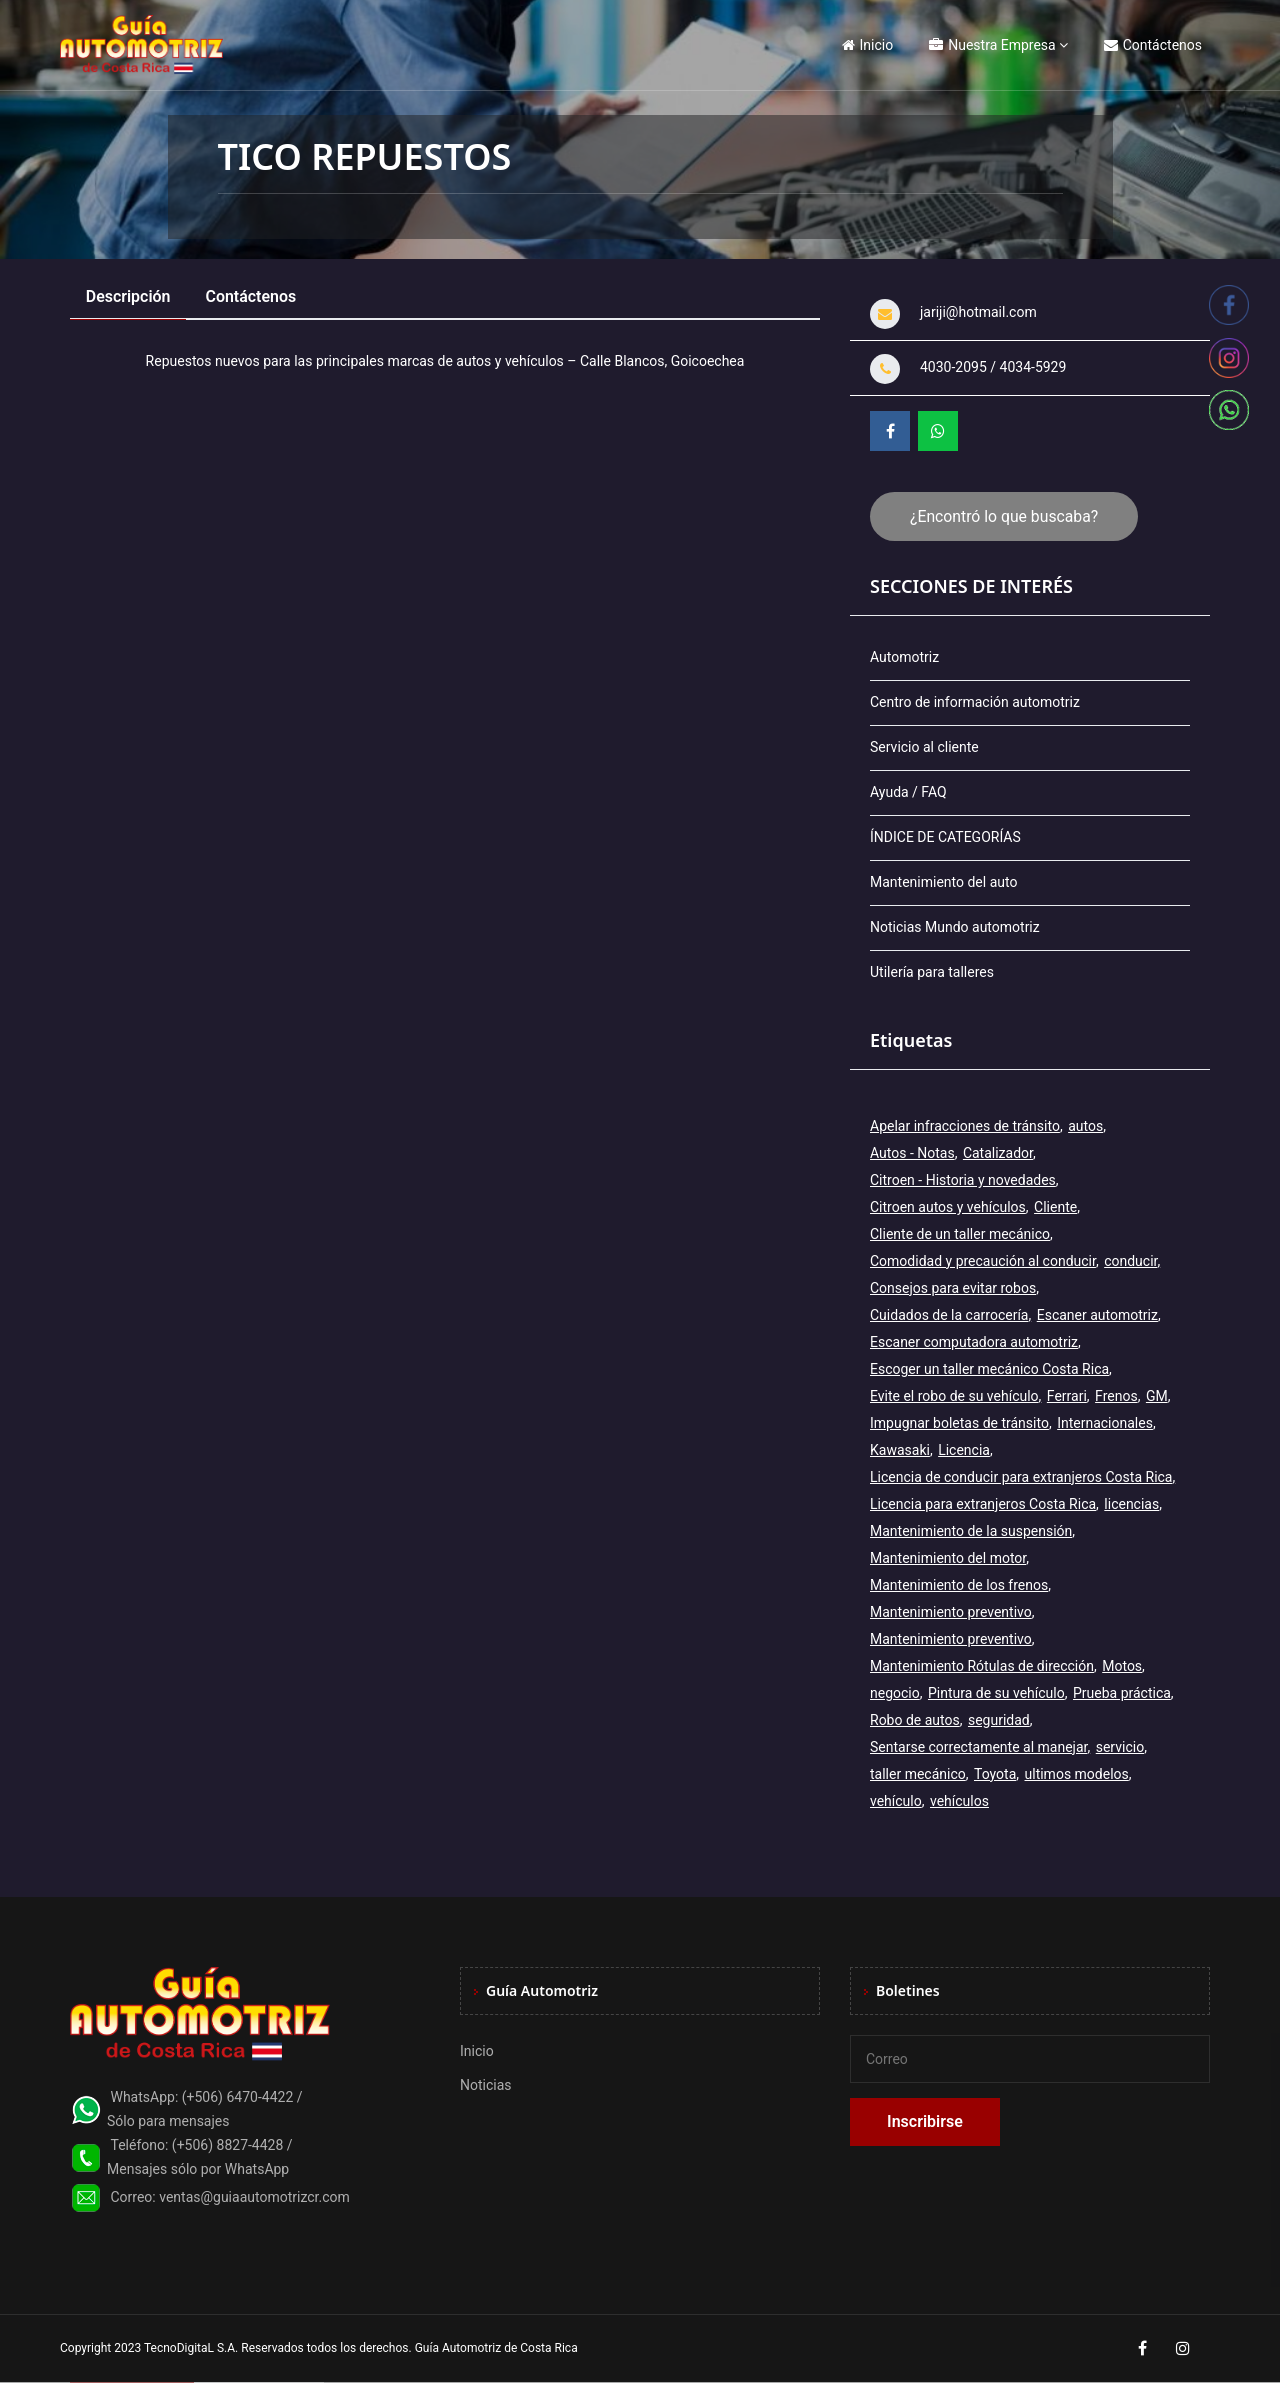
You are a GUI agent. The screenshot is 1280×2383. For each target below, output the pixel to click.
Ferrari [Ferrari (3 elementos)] (1067, 1396)
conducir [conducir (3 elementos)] (1130, 1261)
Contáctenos (1153, 45)
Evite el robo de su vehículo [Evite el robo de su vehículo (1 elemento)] (954, 1396)
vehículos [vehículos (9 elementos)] (959, 1801)
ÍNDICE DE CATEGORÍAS (945, 837)
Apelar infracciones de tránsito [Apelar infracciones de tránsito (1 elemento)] (965, 1126)
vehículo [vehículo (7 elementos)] (896, 1801)
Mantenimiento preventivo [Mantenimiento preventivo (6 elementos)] (951, 1639)
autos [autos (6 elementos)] (1085, 1126)
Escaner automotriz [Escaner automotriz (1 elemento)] (1097, 1315)
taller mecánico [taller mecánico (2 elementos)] (918, 1774)
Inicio (868, 45)
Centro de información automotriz (975, 702)
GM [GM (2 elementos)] (1157, 1396)
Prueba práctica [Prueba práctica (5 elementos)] (1122, 1693)
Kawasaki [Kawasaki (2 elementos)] (900, 1450)
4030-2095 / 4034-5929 (993, 367)
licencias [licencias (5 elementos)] (1131, 1504)
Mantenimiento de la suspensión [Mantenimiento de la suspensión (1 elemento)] (971, 1531)
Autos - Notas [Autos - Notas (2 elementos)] (912, 1153)
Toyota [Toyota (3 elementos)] (995, 1774)
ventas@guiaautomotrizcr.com (254, 2197)
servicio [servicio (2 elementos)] (1120, 1747)
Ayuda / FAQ (908, 792)
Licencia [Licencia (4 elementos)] (964, 1450)
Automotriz (904, 657)
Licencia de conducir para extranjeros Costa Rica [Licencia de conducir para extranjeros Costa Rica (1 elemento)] (1021, 1477)
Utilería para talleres (932, 972)
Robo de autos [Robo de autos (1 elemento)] (915, 1720)
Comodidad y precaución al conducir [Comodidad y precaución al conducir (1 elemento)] (983, 1261)
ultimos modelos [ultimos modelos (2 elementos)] (1077, 1774)
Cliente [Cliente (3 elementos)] (1055, 1207)
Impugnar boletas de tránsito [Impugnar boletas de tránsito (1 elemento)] (959, 1423)
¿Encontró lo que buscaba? (1004, 516)
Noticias (486, 2085)
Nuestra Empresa (992, 45)
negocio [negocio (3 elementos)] (895, 1693)
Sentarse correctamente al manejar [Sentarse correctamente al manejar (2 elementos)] (978, 1747)
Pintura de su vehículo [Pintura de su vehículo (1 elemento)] (996, 1693)
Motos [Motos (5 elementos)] (1122, 1666)
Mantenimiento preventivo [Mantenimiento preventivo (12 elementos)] (951, 1612)
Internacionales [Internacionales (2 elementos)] (1105, 1423)
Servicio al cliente (924, 747)
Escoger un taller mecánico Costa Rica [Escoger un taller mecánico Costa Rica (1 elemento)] (989, 1369)
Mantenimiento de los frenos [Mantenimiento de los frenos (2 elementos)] (959, 1585)
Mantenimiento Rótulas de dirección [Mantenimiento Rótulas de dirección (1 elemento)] (982, 1666)
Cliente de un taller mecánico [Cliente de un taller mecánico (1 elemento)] (960, 1234)
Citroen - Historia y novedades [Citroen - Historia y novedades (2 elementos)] (963, 1180)
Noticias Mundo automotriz (955, 927)
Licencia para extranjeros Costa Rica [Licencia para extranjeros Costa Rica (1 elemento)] (983, 1504)
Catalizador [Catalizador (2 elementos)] (998, 1153)
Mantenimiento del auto (943, 882)
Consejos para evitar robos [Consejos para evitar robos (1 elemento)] (953, 1288)
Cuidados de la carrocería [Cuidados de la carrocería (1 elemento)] (949, 1315)
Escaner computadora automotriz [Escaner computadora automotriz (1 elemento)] (974, 1342)
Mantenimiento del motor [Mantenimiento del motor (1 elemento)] (948, 1558)
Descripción (128, 296)
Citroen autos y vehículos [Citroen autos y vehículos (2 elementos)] (948, 1207)
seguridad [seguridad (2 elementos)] (999, 1720)
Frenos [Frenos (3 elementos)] (1116, 1396)
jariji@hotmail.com (978, 312)
